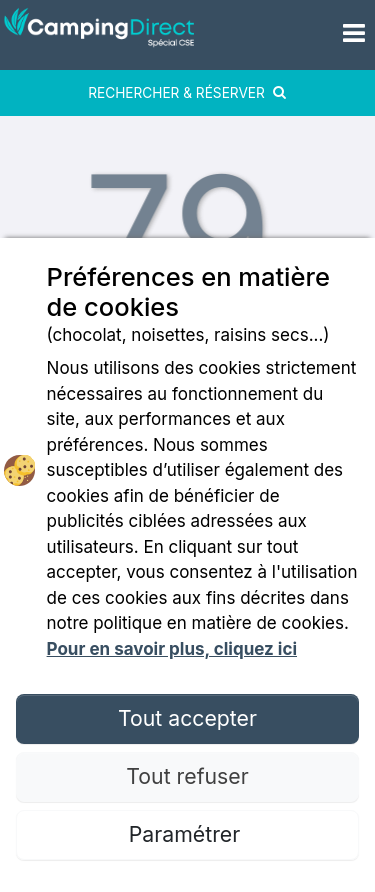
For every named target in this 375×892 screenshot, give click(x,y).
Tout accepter (187, 718)
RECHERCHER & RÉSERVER (187, 93)
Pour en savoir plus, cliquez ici (172, 649)
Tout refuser (187, 776)
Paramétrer (187, 834)
